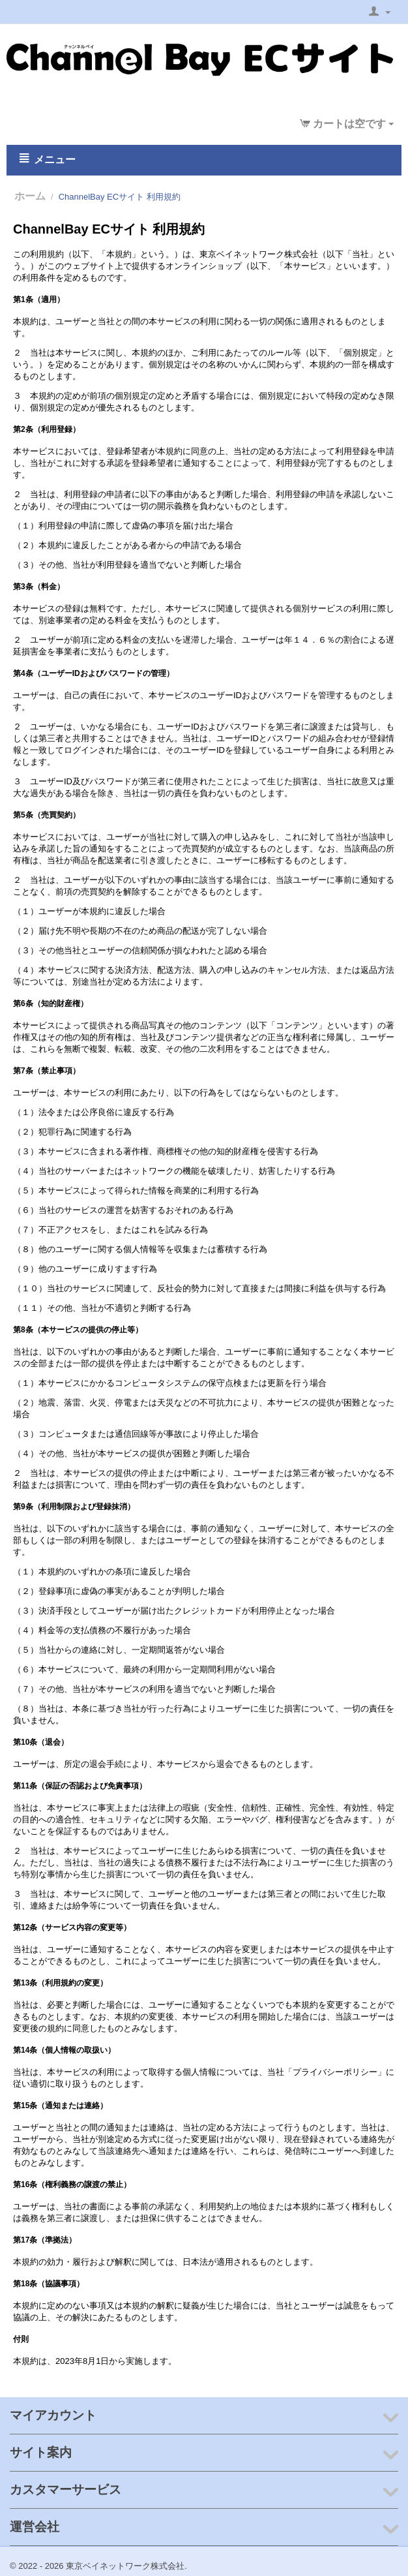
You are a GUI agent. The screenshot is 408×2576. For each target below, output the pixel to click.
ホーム (30, 196)
